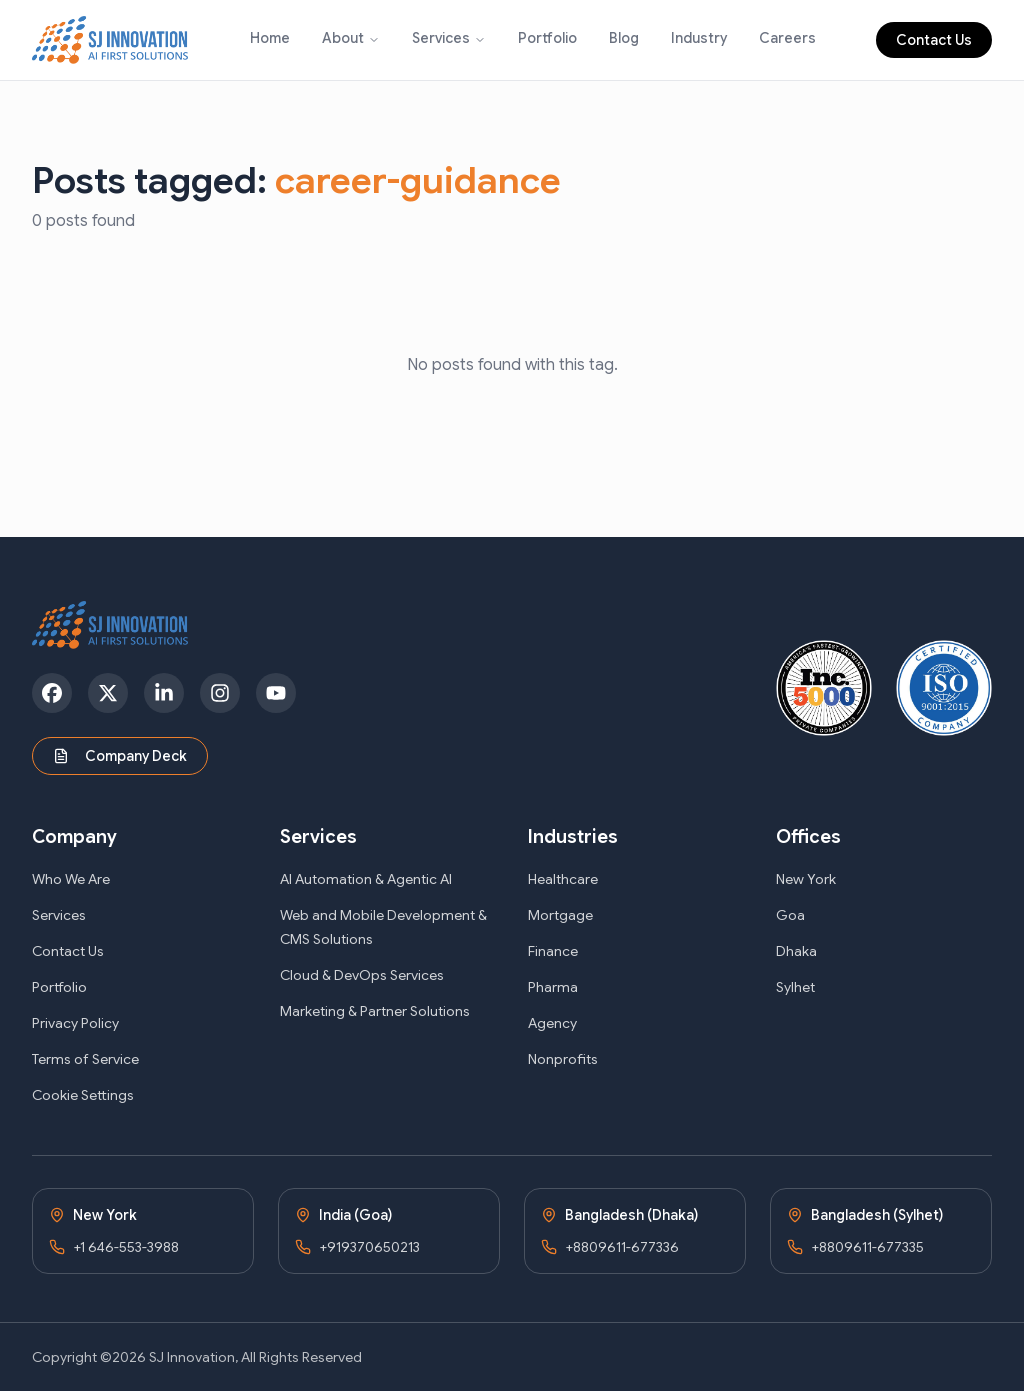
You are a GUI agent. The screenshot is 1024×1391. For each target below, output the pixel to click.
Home (270, 38)
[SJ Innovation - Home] (110, 40)
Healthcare (563, 879)
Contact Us (934, 40)
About (343, 38)
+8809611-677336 (622, 1247)
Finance (553, 951)
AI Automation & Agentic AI (366, 879)
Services (441, 38)
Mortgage (560, 915)
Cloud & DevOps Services (362, 975)
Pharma (553, 987)
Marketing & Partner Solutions (375, 1011)
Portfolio (547, 38)
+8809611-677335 (867, 1247)
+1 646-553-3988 (126, 1247)
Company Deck (120, 756)
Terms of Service (85, 1059)
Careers (787, 38)
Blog (624, 38)
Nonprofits (563, 1059)
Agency (552, 1023)
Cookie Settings (83, 1095)
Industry (699, 38)
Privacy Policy (75, 1023)
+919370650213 (369, 1247)
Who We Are (71, 879)
